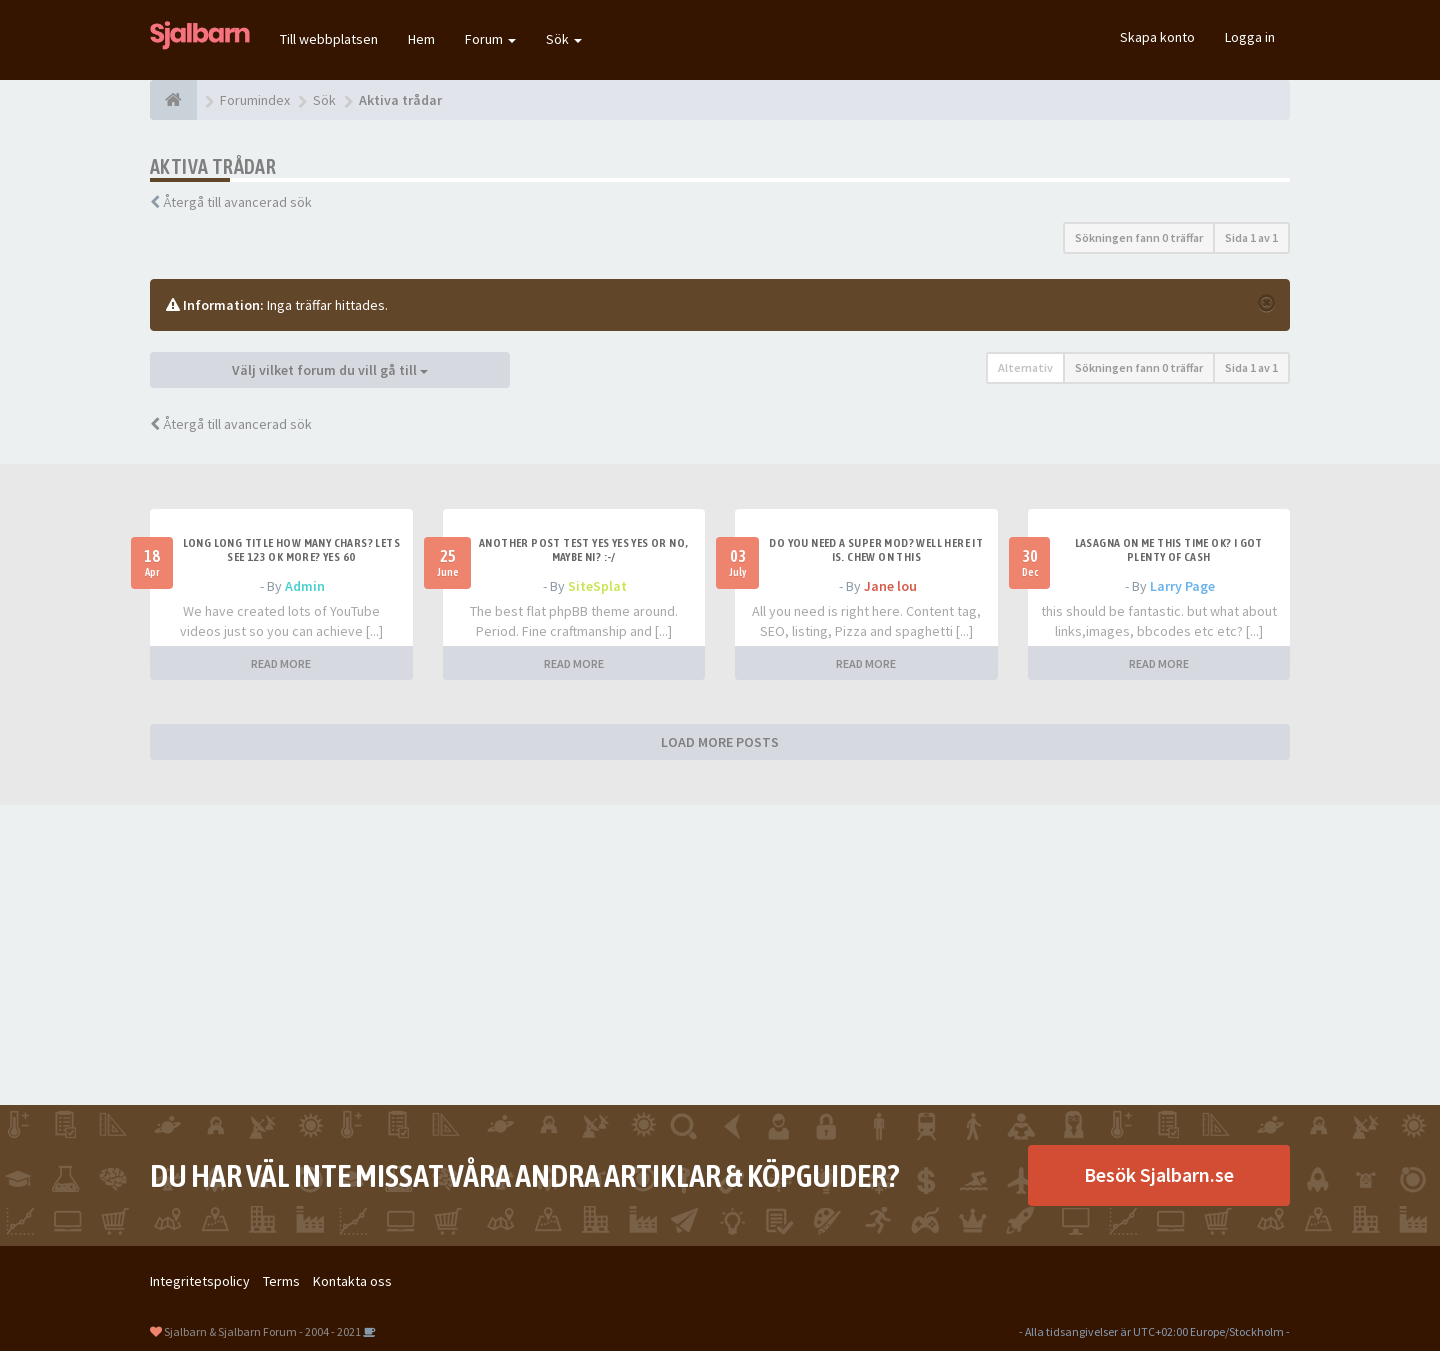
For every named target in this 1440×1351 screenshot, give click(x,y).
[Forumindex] (173, 100)
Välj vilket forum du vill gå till (330, 370)
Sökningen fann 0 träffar (1139, 237)
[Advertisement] (720, 955)
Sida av (1251, 237)
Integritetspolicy (200, 1281)
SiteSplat (597, 586)
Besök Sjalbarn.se (1159, 1174)
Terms (281, 1281)
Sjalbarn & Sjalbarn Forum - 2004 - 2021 (262, 1331)
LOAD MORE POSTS (720, 742)
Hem (421, 39)
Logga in (1250, 37)
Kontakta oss (352, 1281)
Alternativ (1025, 367)
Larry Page (1182, 586)
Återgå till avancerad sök (237, 202)
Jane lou (890, 586)
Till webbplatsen (329, 39)
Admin (305, 586)
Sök (564, 39)
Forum (490, 39)
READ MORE (281, 663)
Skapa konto (1157, 37)
